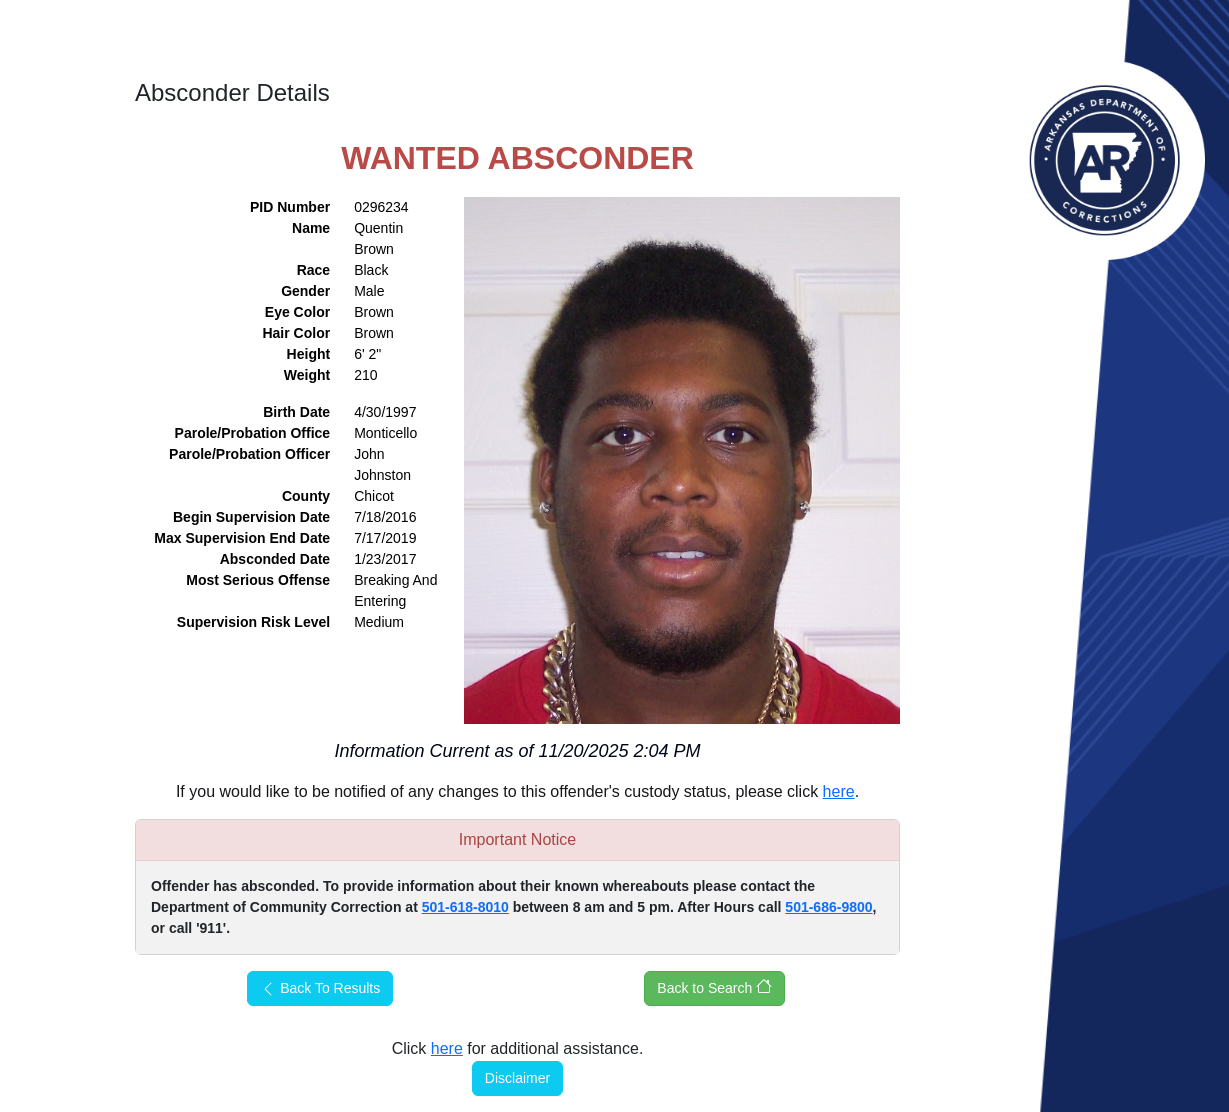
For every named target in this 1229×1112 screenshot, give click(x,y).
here (839, 791)
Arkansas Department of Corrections (1105, 160)
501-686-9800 (828, 907)
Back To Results (320, 988)
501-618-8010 (465, 907)
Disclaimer (517, 1078)
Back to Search (714, 987)
